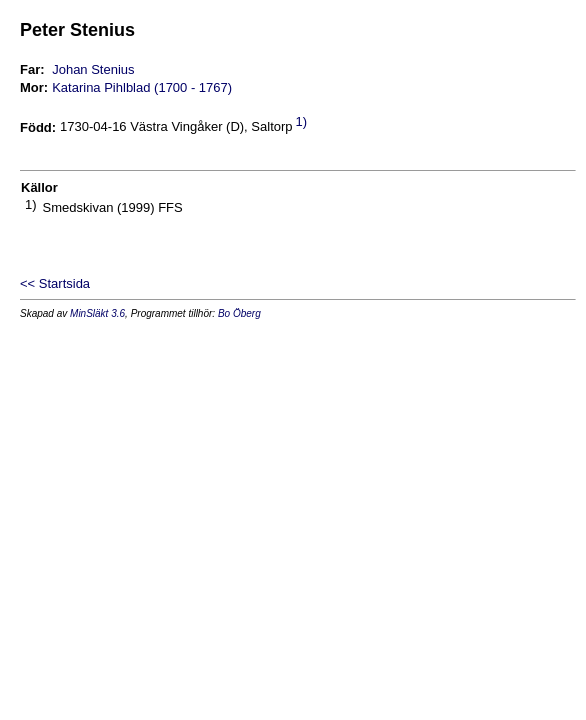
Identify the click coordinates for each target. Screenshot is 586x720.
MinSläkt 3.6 (97, 313)
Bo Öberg (239, 313)
